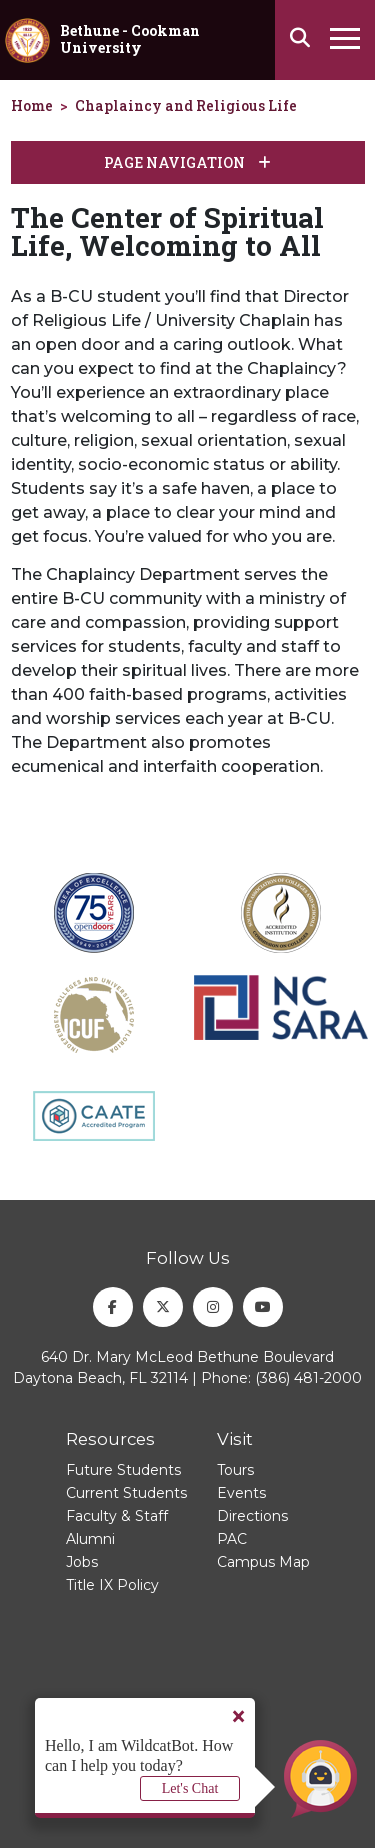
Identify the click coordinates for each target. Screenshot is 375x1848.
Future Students (123, 1470)
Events (241, 1493)
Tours (235, 1470)
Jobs (82, 1562)
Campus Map (263, 1562)
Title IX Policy (112, 1585)
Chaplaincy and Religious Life (186, 105)
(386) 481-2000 (308, 1378)
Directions (252, 1516)
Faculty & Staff (117, 1516)
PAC (232, 1539)
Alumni (90, 1539)
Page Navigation (187, 162)
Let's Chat (190, 1788)
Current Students (126, 1493)
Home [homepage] (32, 105)
